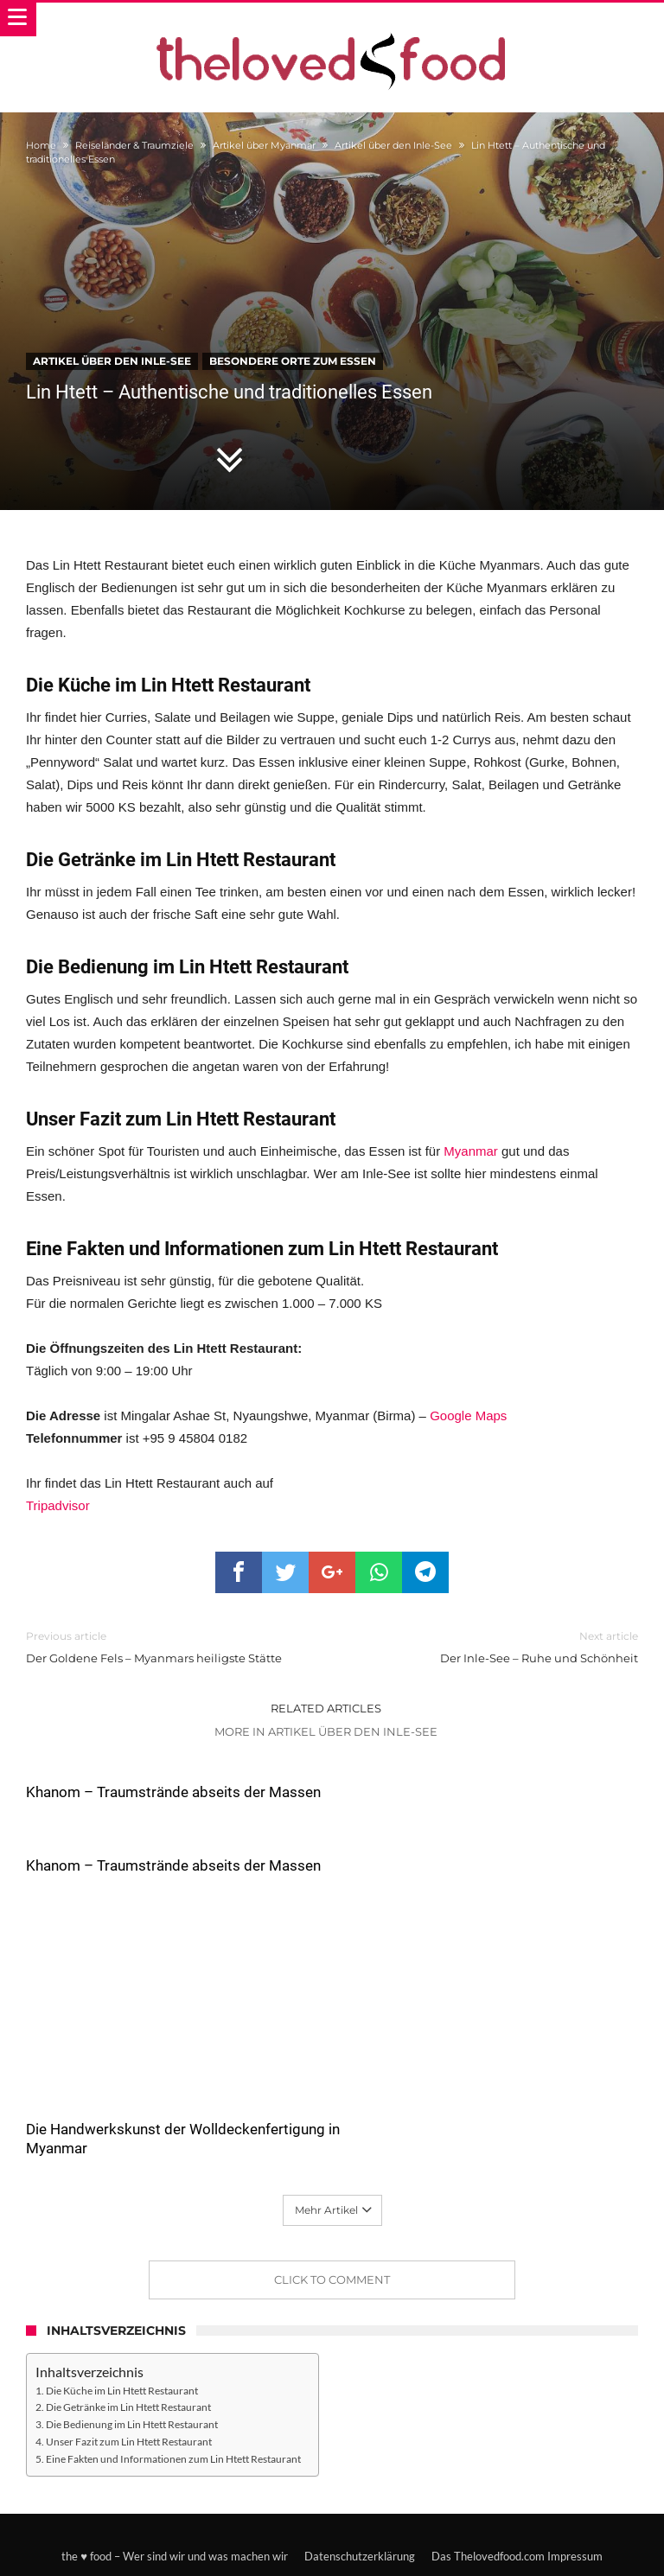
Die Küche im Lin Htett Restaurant (122, 2317)
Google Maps (468, 1415)
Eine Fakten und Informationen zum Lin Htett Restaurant (173, 2385)
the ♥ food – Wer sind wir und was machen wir (174, 2483)
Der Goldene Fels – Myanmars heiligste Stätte (166, 1646)
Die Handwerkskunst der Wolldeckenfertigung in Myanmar (133, 2065)
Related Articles (326, 1708)
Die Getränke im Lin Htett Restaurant (128, 2333)
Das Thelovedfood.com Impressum (517, 2483)
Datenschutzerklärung (359, 2483)
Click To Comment (332, 2206)
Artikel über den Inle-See (393, 145)
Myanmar (471, 1151)
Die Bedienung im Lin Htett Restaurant (132, 2350)
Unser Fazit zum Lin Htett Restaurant (129, 2368)
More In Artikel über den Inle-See (325, 1731)
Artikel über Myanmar (264, 145)
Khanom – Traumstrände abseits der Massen (173, 1792)
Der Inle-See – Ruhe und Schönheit (498, 1646)
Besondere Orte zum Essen (292, 360)
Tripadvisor (58, 1505)
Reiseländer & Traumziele (134, 145)
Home (41, 145)
